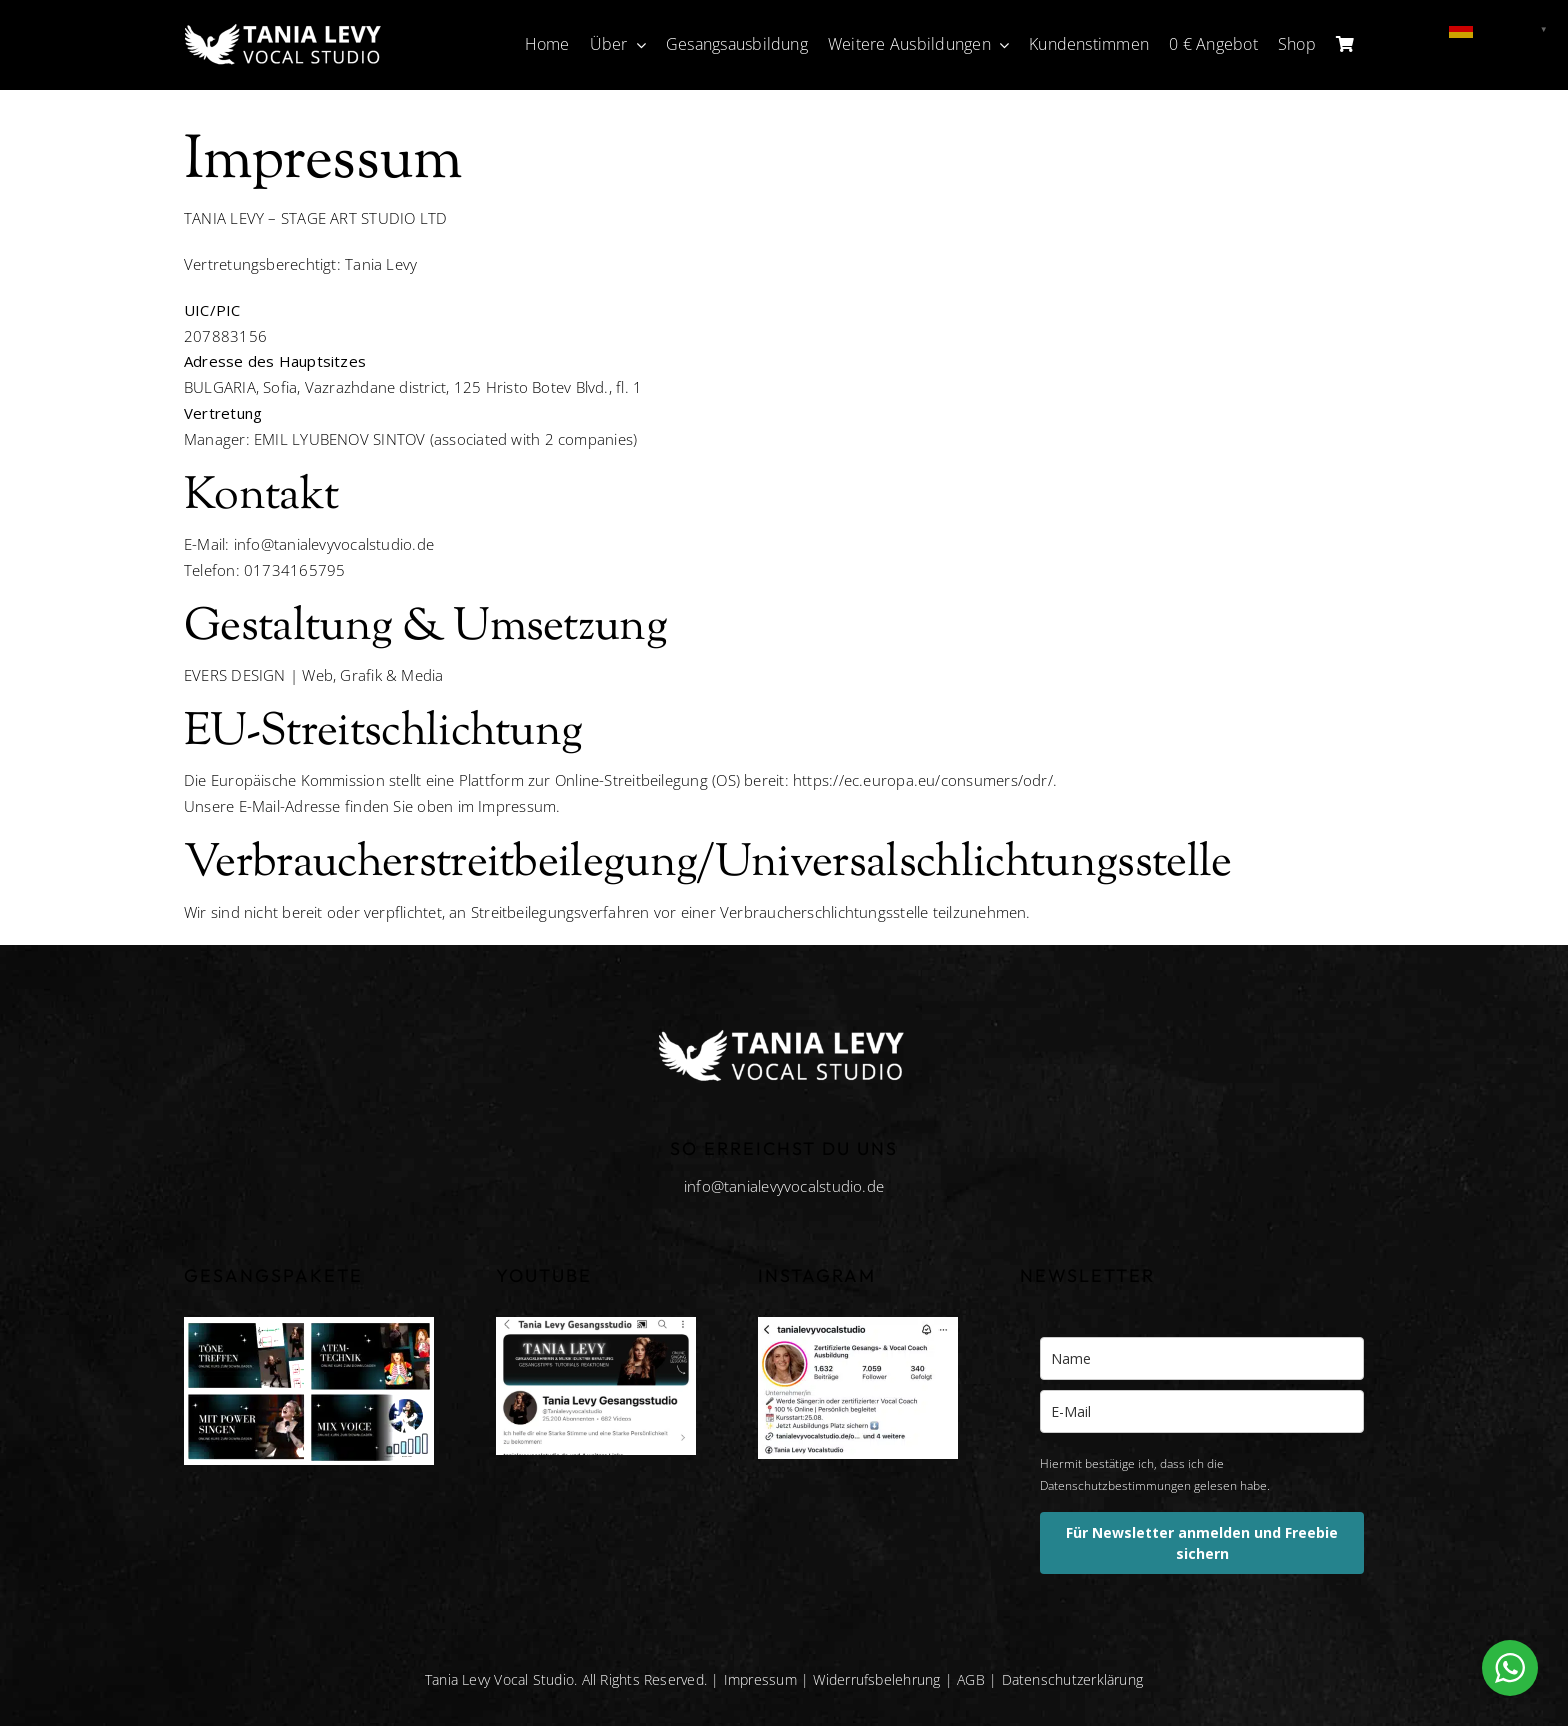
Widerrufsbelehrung (876, 1679)
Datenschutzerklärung (1073, 1679)
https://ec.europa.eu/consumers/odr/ (923, 780)
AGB (971, 1679)
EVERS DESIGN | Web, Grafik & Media (314, 675)
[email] (1202, 1411)
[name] (1202, 1358)
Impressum (760, 1679)
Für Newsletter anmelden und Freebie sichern (1202, 1543)
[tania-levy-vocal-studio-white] (285, 27)
